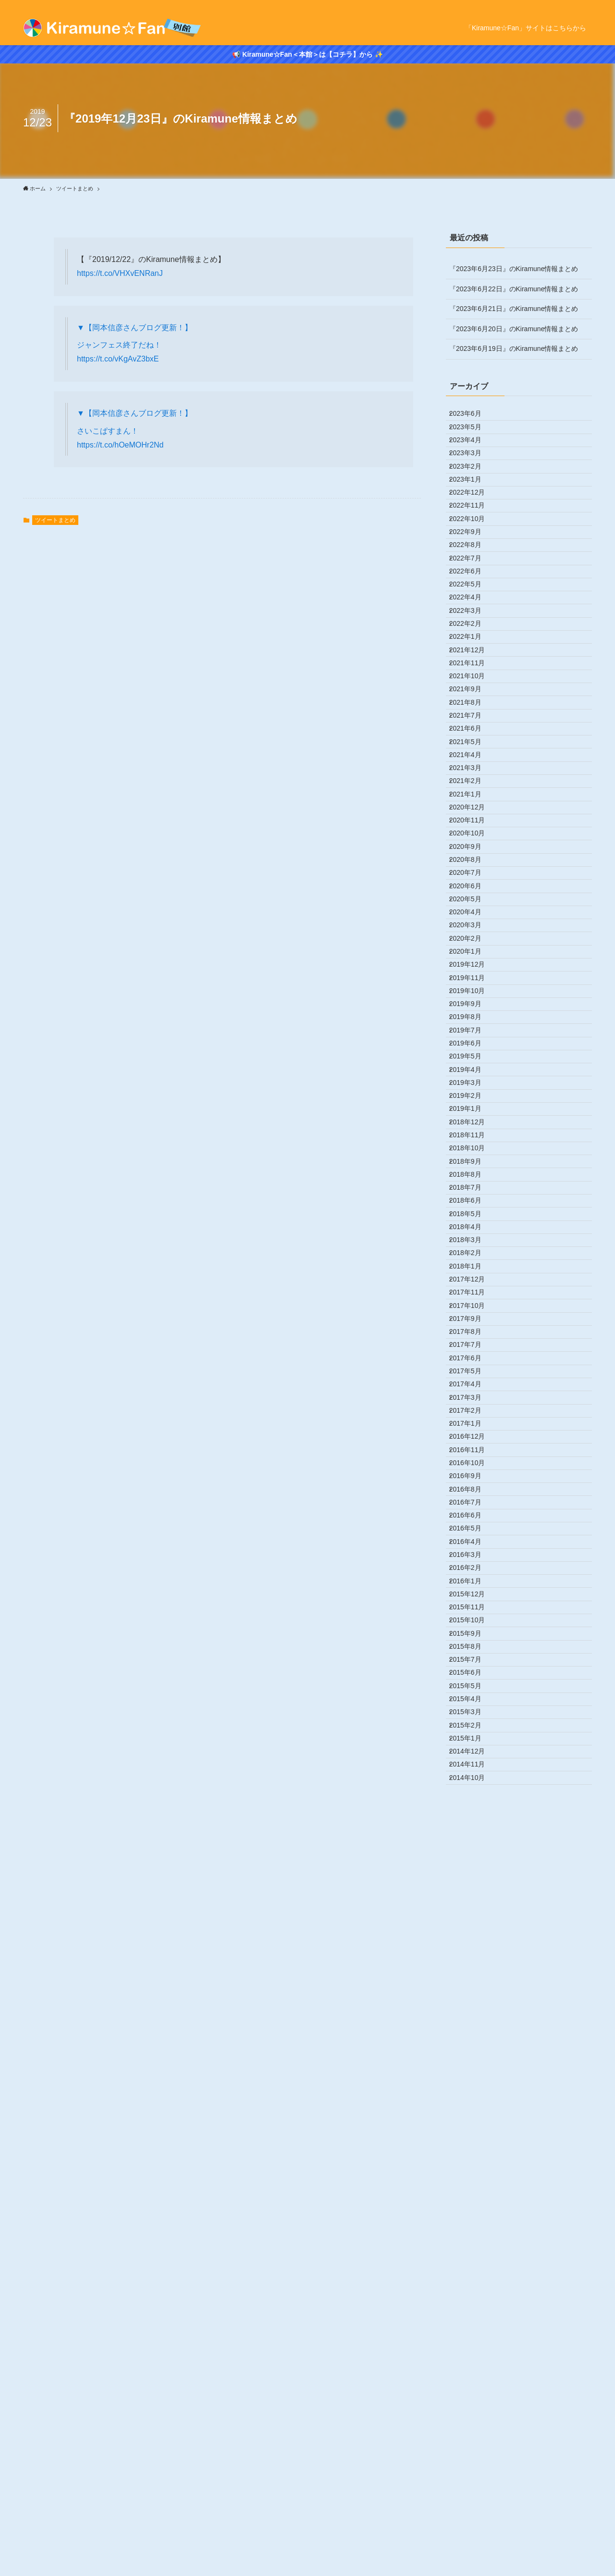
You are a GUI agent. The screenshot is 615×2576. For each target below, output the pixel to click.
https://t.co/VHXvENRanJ (120, 273)
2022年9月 (472, 597)
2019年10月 (474, 1297)
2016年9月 (472, 2037)
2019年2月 (472, 1457)
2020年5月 (472, 1157)
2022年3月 (472, 717)
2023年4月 (472, 457)
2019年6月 (472, 1377)
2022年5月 (472, 677)
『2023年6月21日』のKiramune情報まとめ (513, 308)
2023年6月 (472, 417)
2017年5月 (472, 1876)
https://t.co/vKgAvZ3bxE (118, 359)
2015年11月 (474, 2236)
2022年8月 (472, 617)
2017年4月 (472, 1897)
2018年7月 (472, 1597)
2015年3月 (472, 2396)
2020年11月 (474, 1037)
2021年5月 (472, 917)
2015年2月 (472, 2416)
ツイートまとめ (55, 520)
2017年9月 (472, 1797)
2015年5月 (472, 2356)
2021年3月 (472, 957)
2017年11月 (474, 1756)
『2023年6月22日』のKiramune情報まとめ (513, 289)
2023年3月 (472, 477)
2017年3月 (472, 1916)
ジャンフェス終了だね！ (119, 345)
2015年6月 (472, 2336)
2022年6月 (472, 657)
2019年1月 (472, 1477)
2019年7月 (472, 1357)
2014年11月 (474, 2476)
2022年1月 (472, 757)
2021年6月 (472, 897)
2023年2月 (472, 497)
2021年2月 (472, 977)
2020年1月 (472, 1237)
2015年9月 (472, 2276)
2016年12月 (474, 1976)
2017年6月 (472, 1856)
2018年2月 (472, 1697)
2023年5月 (472, 437)
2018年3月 (472, 1676)
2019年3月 (472, 1437)
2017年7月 (472, 1837)
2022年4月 (472, 697)
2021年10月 (474, 817)
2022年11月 (474, 557)
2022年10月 (474, 577)
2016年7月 (472, 2076)
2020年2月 (472, 1216)
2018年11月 (474, 1516)
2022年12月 (474, 537)
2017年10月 (474, 1776)
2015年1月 (472, 2436)
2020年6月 (472, 1137)
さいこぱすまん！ (107, 431)
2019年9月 (472, 1316)
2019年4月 (472, 1416)
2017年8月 (472, 1816)
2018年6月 (472, 1616)
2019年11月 (474, 1277)
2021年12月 (474, 777)
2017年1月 (472, 1956)
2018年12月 (474, 1497)
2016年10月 (474, 2016)
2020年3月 (472, 1197)
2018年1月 (472, 1716)
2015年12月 (474, 2216)
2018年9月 (472, 1556)
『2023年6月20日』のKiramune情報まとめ (513, 329)
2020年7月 (472, 1116)
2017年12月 (474, 1737)
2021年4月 (472, 937)
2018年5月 (472, 1637)
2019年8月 (472, 1337)
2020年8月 (472, 1097)
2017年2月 (472, 1937)
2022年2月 (472, 737)
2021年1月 (472, 997)
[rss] (585, 5)
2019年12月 (474, 1257)
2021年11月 (474, 797)
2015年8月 (472, 2296)
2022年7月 (472, 637)
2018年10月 (474, 1537)
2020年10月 (474, 1057)
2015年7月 (472, 2316)
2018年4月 (472, 1656)
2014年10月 (474, 2496)
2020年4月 (472, 1177)
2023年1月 (472, 517)
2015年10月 (474, 2256)
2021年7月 (472, 877)
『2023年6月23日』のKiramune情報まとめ (513, 269)
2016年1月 (472, 2196)
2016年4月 (472, 2136)
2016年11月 (474, 1997)
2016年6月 (472, 2097)
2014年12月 (474, 2456)
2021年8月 (472, 857)
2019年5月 (472, 1397)
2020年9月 (472, 1077)
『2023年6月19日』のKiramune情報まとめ (513, 348)
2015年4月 (472, 2376)
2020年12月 (474, 1016)
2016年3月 (472, 2156)
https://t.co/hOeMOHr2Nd (120, 445)
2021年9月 (472, 837)
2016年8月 (472, 2056)
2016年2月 (472, 2176)
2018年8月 (472, 1576)
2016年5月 (472, 2116)
